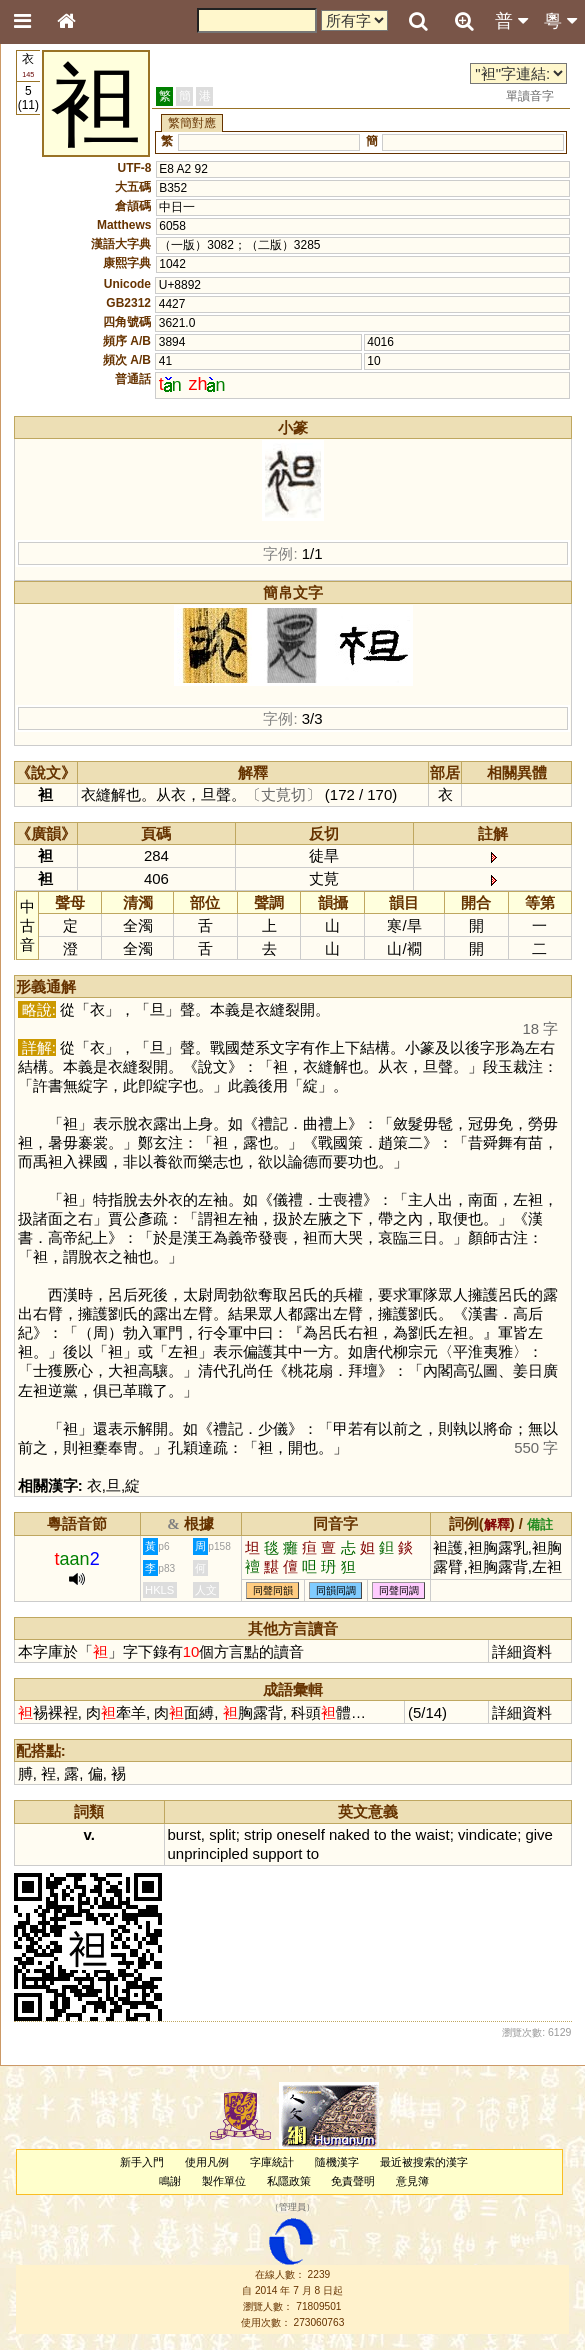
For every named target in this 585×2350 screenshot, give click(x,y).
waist (433, 1834)
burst (184, 1834)
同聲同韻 (273, 1590)
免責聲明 (353, 2181)
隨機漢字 (337, 2162)
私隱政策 (289, 2181)
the (401, 1834)
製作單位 (224, 2181)
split (222, 1834)
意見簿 (412, 2181)
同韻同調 (336, 1590)
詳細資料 (522, 1651)
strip (258, 1834)
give (538, 1834)
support (277, 1853)
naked (349, 1834)
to (380, 1834)
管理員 (292, 2208)
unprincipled (208, 1853)
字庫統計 (272, 2162)
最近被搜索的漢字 (424, 2162)
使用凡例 (207, 2162)
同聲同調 (399, 1590)
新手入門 (142, 2162)
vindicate (487, 1834)
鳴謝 (170, 2181)
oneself (301, 1834)
